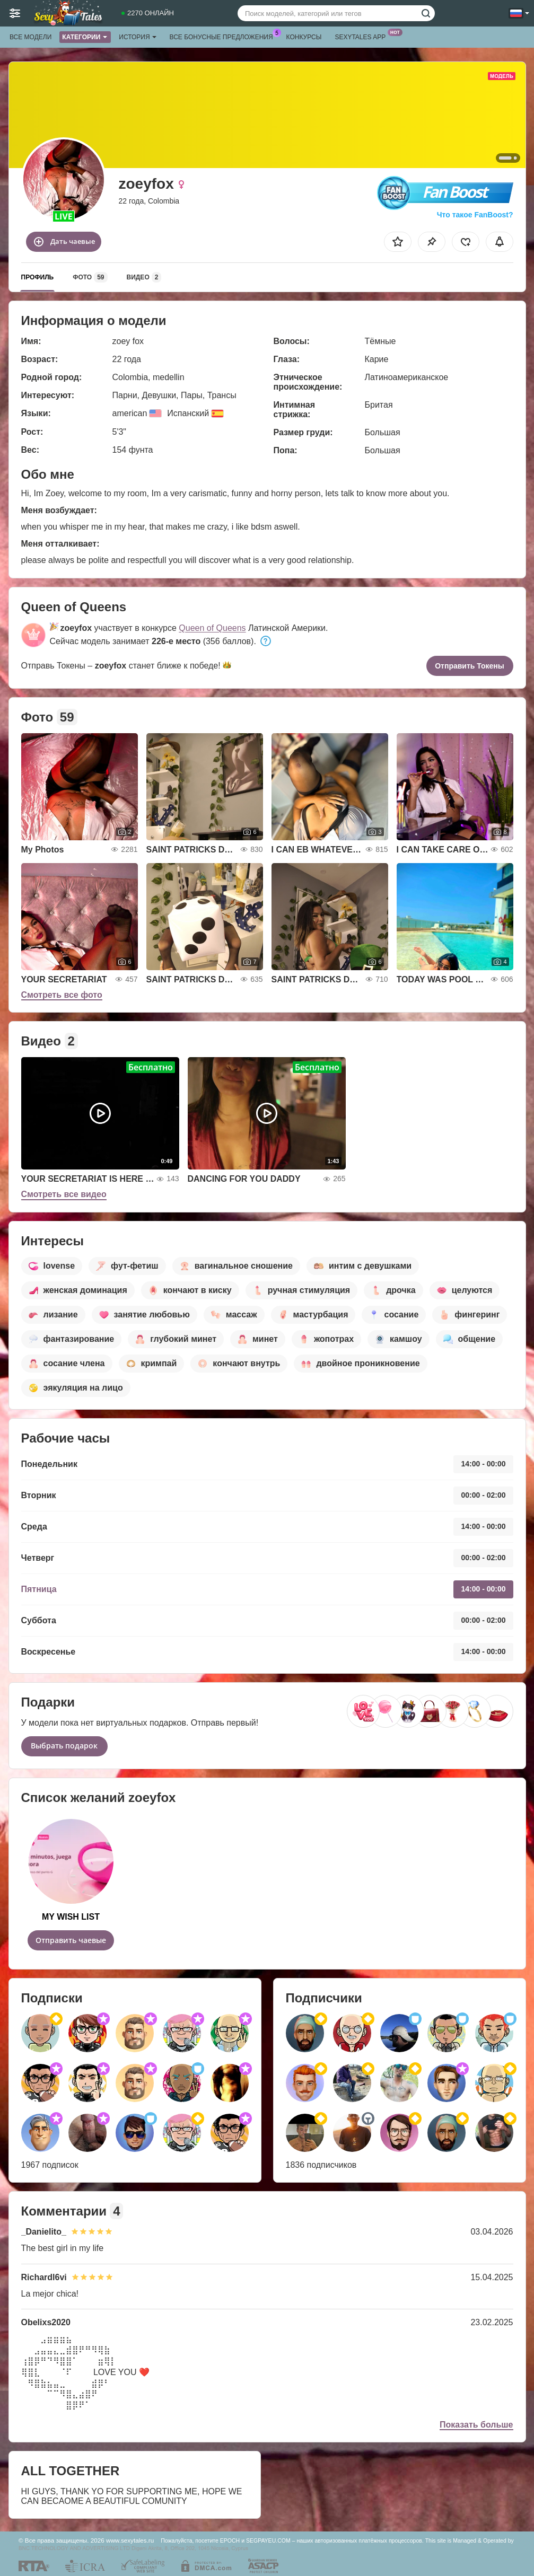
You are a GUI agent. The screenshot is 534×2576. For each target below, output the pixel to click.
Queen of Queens (212, 627)
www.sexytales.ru (130, 2540)
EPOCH (230, 2540)
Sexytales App (363, 36)
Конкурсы (304, 37)
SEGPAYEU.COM (268, 2540)
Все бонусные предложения (224, 36)
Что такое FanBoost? (475, 214)
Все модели (30, 37)
